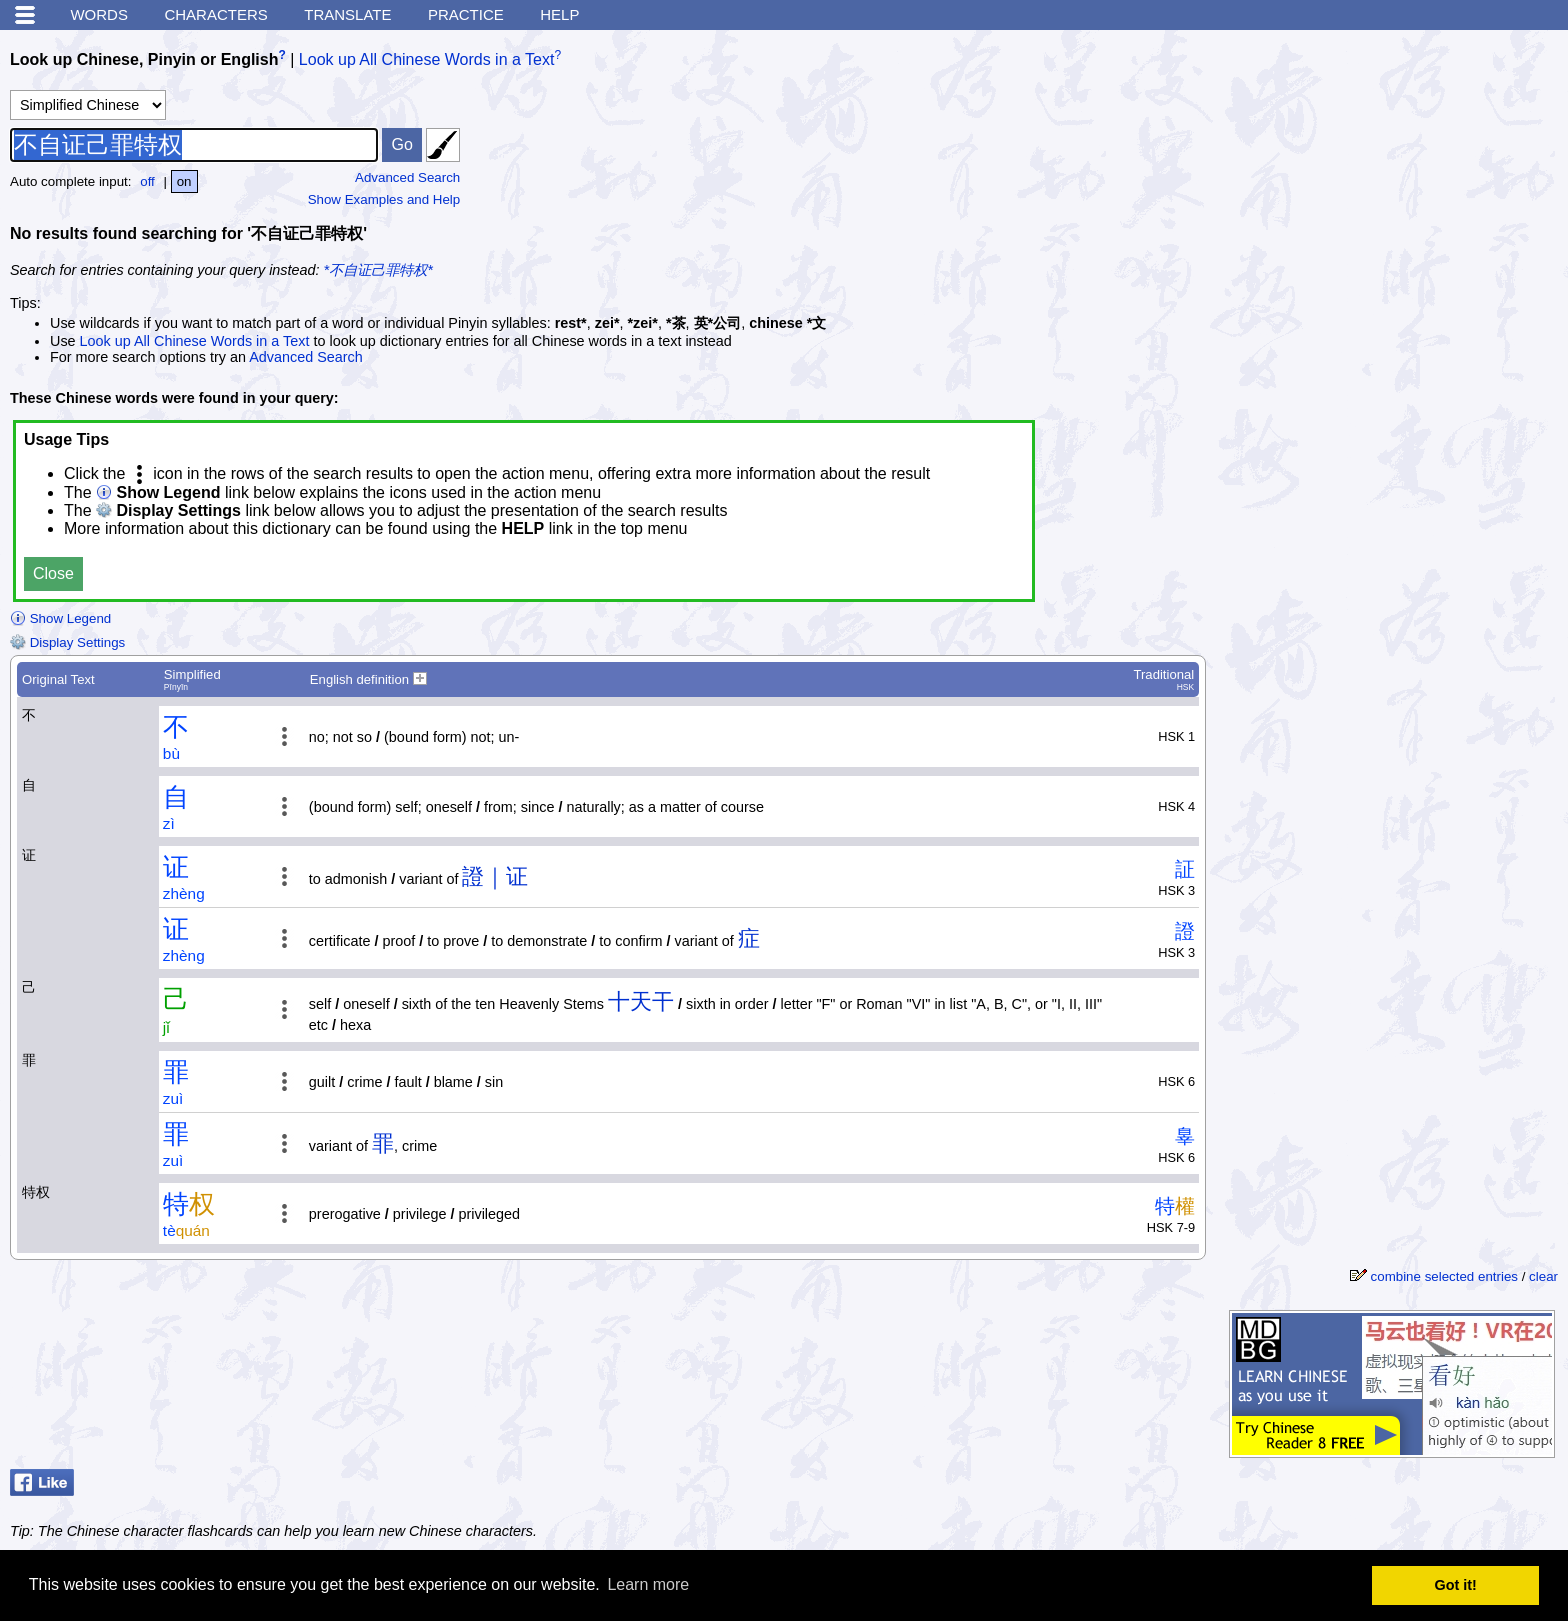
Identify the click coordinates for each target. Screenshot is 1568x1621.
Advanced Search (407, 177)
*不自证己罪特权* (378, 270)
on (184, 181)
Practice (466, 14)
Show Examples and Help (384, 199)
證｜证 (495, 876)
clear (1543, 1276)
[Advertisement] (1408, 165)
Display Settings (67, 642)
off (147, 181)
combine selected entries (1444, 1276)
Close (53, 573)
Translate (347, 14)
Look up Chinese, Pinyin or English (144, 59)
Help (559, 14)
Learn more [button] (648, 1584)
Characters (215, 14)
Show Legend (60, 618)
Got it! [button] (1456, 1585)
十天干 (641, 1001)
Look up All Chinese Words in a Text (427, 59)
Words (99, 14)
